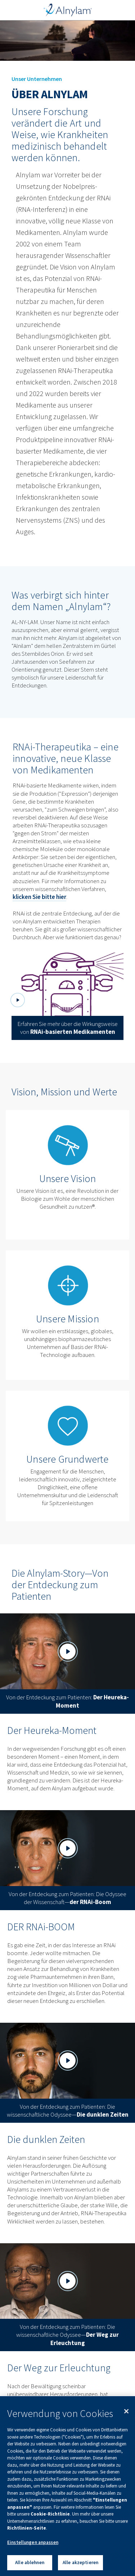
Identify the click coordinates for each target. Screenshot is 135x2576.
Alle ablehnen (29, 2562)
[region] (67, 2486)
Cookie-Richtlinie (50, 2514)
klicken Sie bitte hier (39, 897)
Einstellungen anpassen (32, 2542)
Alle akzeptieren (80, 2562)
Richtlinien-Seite (26, 2528)
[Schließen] (126, 2411)
